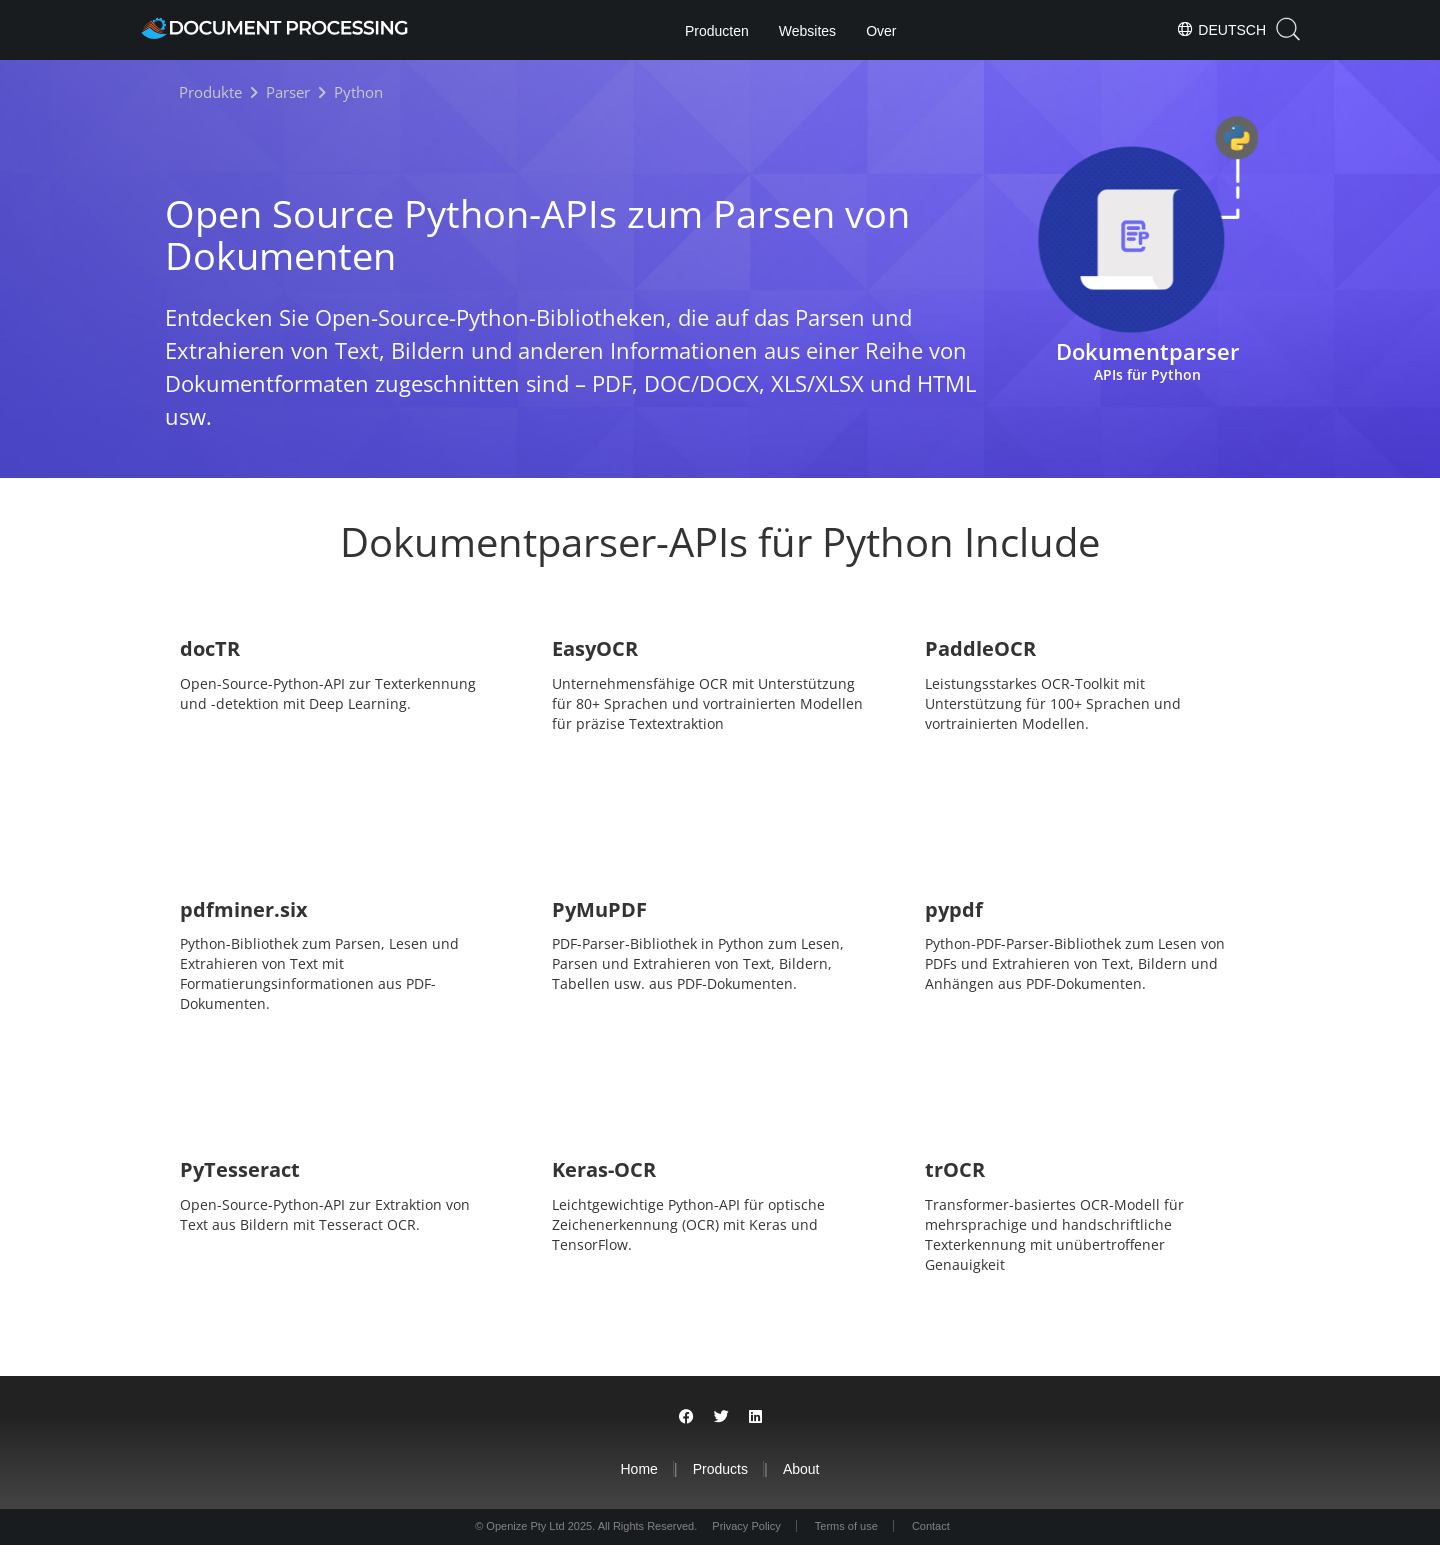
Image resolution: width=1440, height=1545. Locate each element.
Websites (807, 31)
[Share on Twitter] (721, 1416)
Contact (931, 1526)
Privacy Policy (746, 1526)
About (801, 1469)
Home (638, 1469)
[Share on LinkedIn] (755, 1416)
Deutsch (1221, 29)
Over (881, 31)
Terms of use (846, 1526)
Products (720, 1469)
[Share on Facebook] (686, 1416)
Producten (717, 31)
